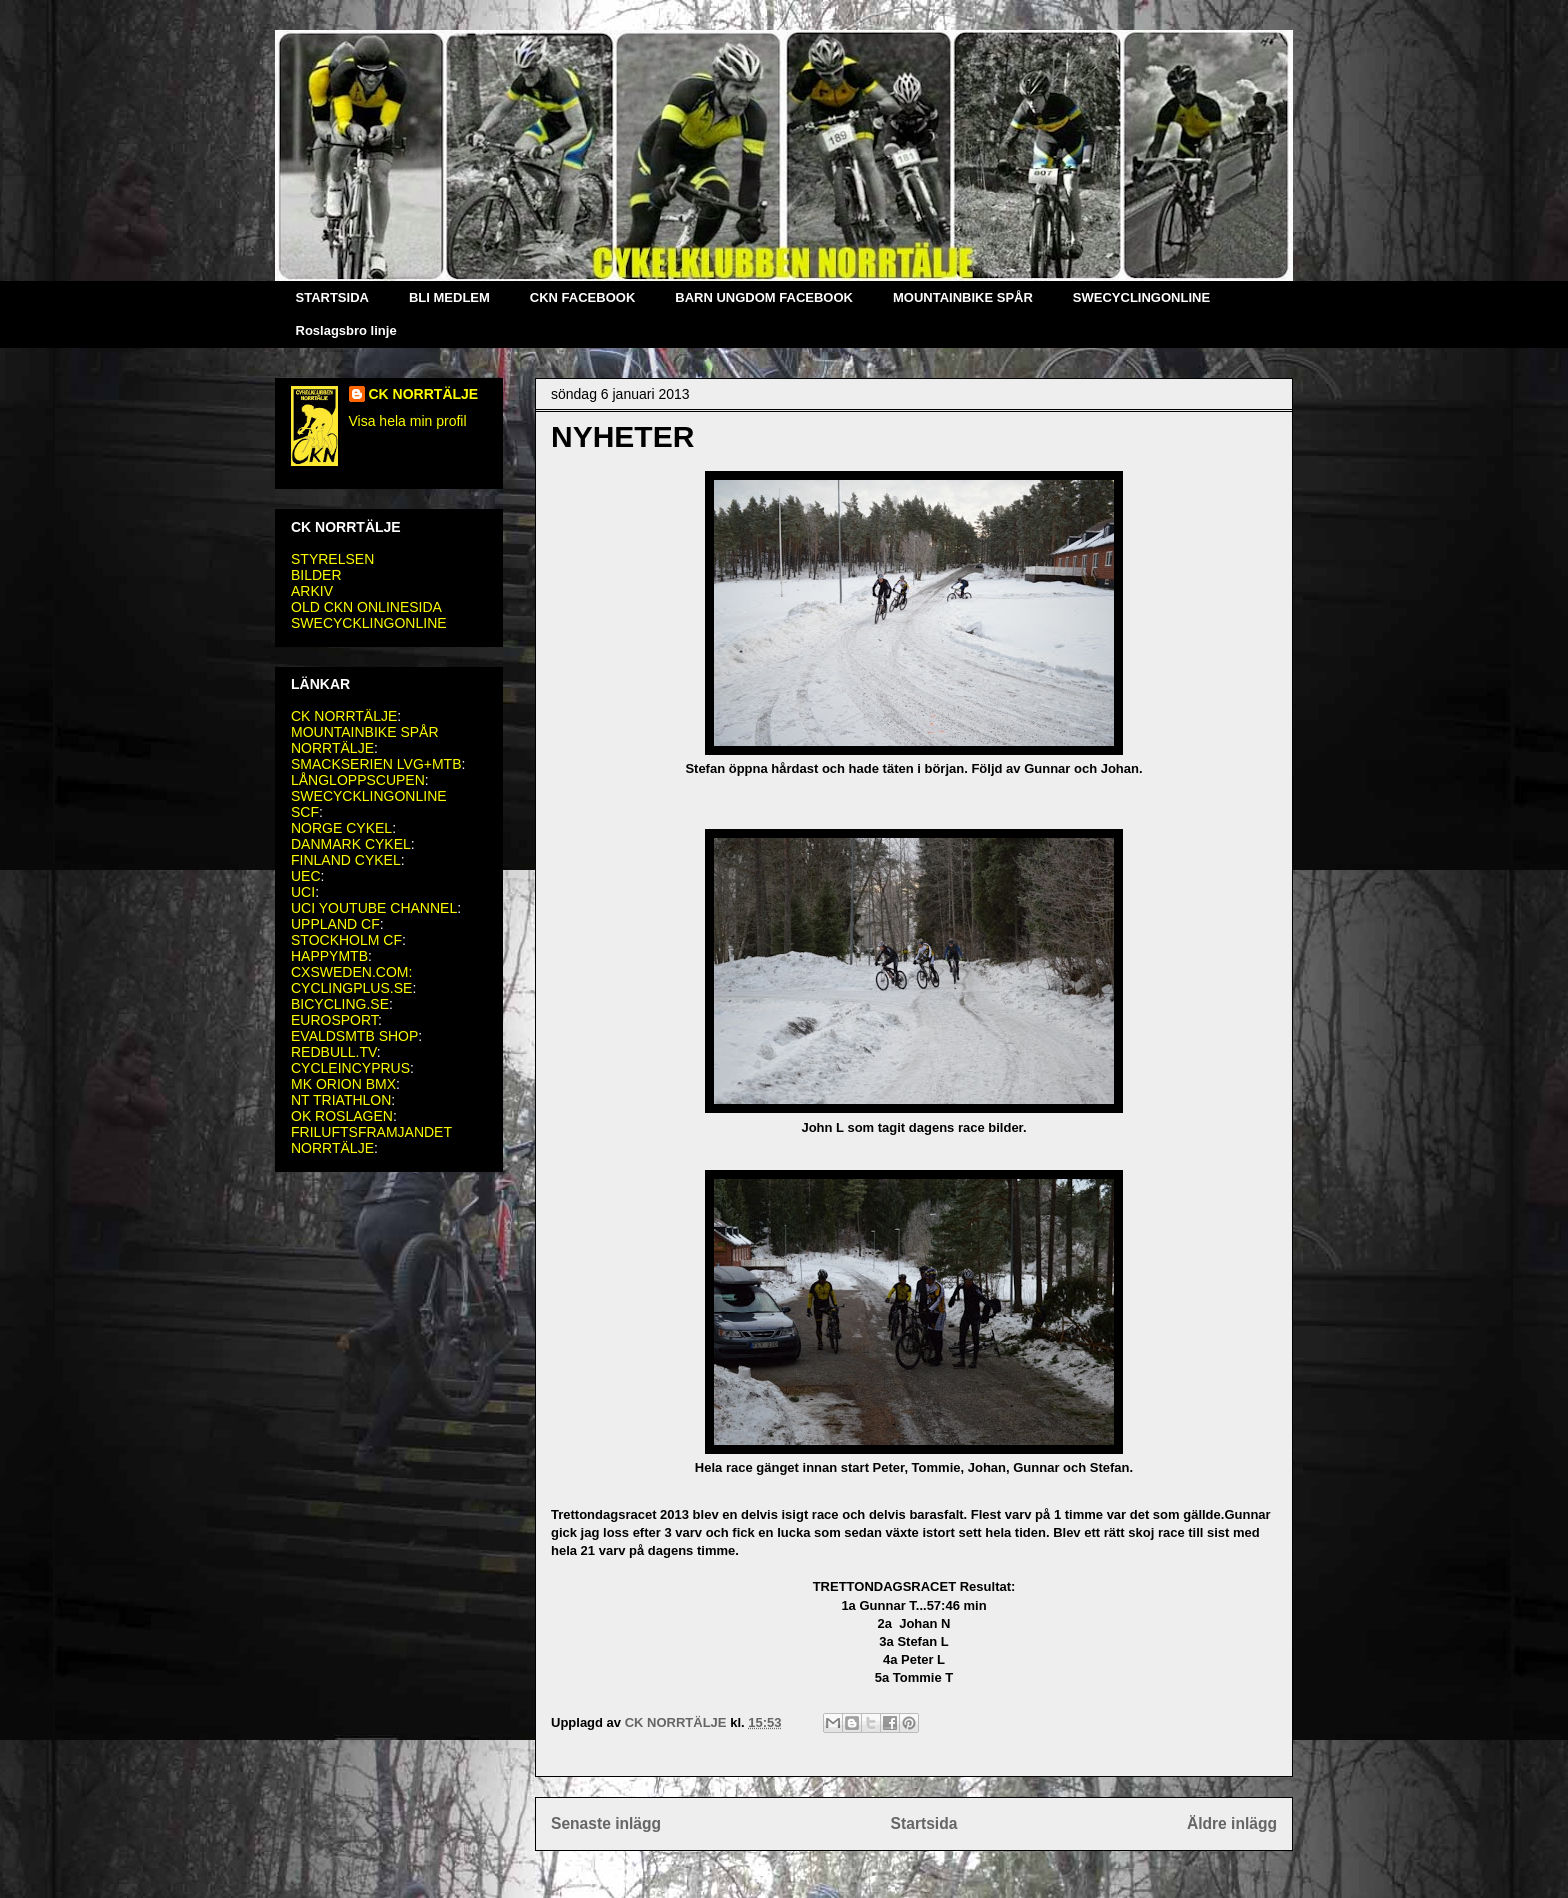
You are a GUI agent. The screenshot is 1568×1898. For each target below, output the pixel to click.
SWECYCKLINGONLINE (369, 623)
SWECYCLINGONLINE (1141, 297)
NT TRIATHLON (341, 1100)
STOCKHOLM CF (346, 940)
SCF (305, 812)
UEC (306, 876)
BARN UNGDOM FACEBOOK (764, 297)
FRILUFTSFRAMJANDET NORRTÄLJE (371, 1140)
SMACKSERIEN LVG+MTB (376, 764)
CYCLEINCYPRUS (350, 1068)
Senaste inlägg (606, 1823)
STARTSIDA (332, 297)
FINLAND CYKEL (346, 860)
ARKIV (312, 591)
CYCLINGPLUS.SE (351, 988)
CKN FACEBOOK (582, 297)
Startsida (924, 1823)
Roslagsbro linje (346, 330)
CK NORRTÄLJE (424, 394)
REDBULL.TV (334, 1052)
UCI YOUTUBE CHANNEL (374, 908)
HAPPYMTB (329, 956)
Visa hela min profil (408, 421)
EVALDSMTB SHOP (354, 1036)
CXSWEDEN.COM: (351, 972)
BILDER (316, 575)
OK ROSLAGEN (342, 1116)
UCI (303, 892)
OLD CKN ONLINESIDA (366, 607)
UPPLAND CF (335, 924)
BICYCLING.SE (340, 1004)
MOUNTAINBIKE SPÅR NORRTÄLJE (365, 740)
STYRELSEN (332, 559)
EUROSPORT (334, 1020)
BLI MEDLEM (449, 297)
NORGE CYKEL (341, 828)
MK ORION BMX (343, 1084)
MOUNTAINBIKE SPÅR (963, 297)
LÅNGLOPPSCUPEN (358, 780)
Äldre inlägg (1232, 1823)
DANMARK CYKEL (351, 844)
